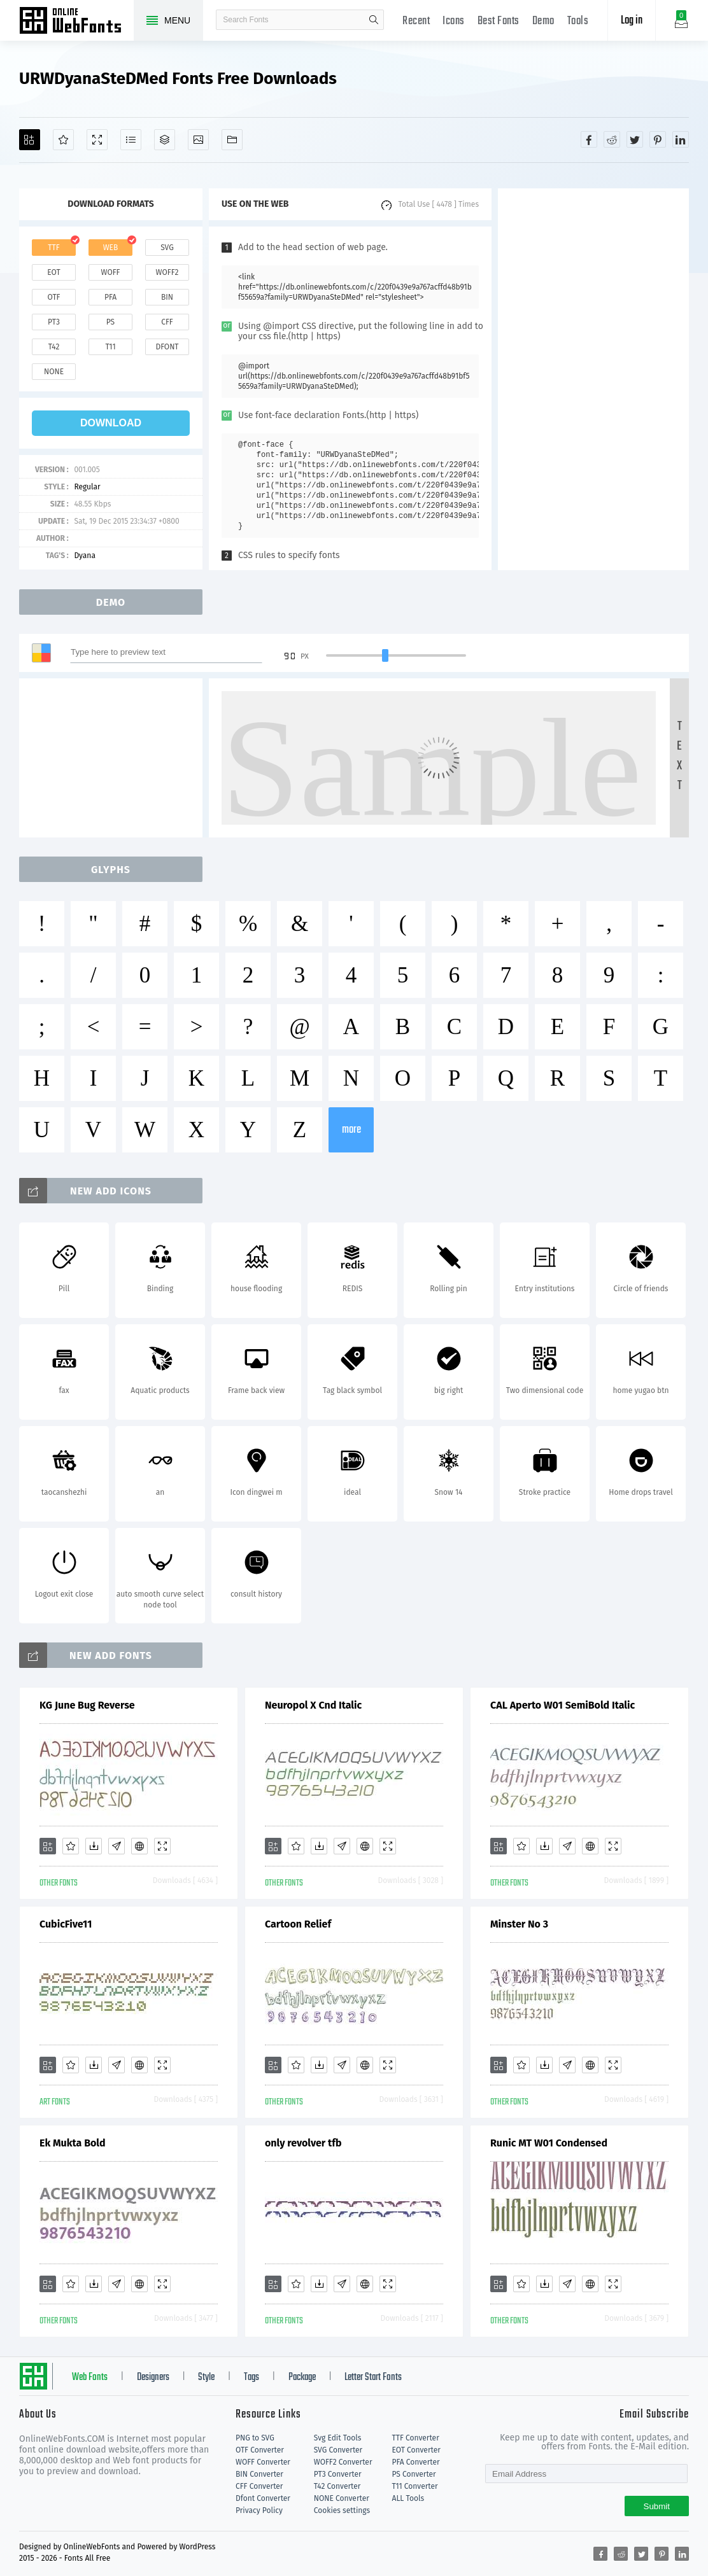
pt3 (54, 322)
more (351, 1130)
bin (167, 297)
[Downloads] (93, 1846)
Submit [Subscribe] (657, 2506)
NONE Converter (341, 2498)
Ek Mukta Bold (72, 2143)
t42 (54, 346)
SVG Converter (338, 2450)
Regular (87, 486)
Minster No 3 (519, 1924)
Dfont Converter (263, 2498)
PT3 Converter (338, 2474)
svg (166, 247)
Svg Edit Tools (338, 2437)
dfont (166, 346)
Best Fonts (499, 21)
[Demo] (97, 139)
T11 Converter (415, 2486)
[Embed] (139, 1846)
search (373, 19)
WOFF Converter (263, 2462)
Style (206, 2377)
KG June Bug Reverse (87, 1705)
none (54, 371)
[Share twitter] (635, 139)
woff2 (167, 272)
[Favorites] (63, 139)
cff (167, 322)
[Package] (164, 139)
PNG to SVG (255, 2437)
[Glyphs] (130, 139)
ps (110, 322)
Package (302, 2377)
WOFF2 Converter (343, 2462)
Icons (453, 21)
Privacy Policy (259, 2510)
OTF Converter (260, 2450)
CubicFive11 (65, 1924)
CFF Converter (259, 2486)
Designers (153, 2377)
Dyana (85, 555)
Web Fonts (90, 2377)
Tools (578, 21)
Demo (543, 21)
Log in (631, 20)
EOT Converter (416, 2450)
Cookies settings (342, 2510)
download (110, 422)
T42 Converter (337, 2486)
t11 (110, 346)
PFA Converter (416, 2462)
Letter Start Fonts (373, 2377)
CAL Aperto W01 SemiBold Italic (562, 1705)
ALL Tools (408, 2498)
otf (54, 297)
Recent (416, 21)
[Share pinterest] (657, 139)
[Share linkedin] (680, 139)
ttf (53, 247)
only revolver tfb (303, 2143)
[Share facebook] (589, 139)
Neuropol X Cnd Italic (313, 1705)
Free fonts (76, 21)
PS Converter (414, 2474)
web (110, 247)
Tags (251, 2377)
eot (53, 272)
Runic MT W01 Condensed (548, 2143)
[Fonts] (232, 139)
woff (110, 272)
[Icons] (198, 139)
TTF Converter (415, 2437)
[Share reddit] (612, 139)
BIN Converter (259, 2474)
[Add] (29, 139)
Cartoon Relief (298, 1924)
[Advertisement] (593, 379)
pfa (110, 297)
